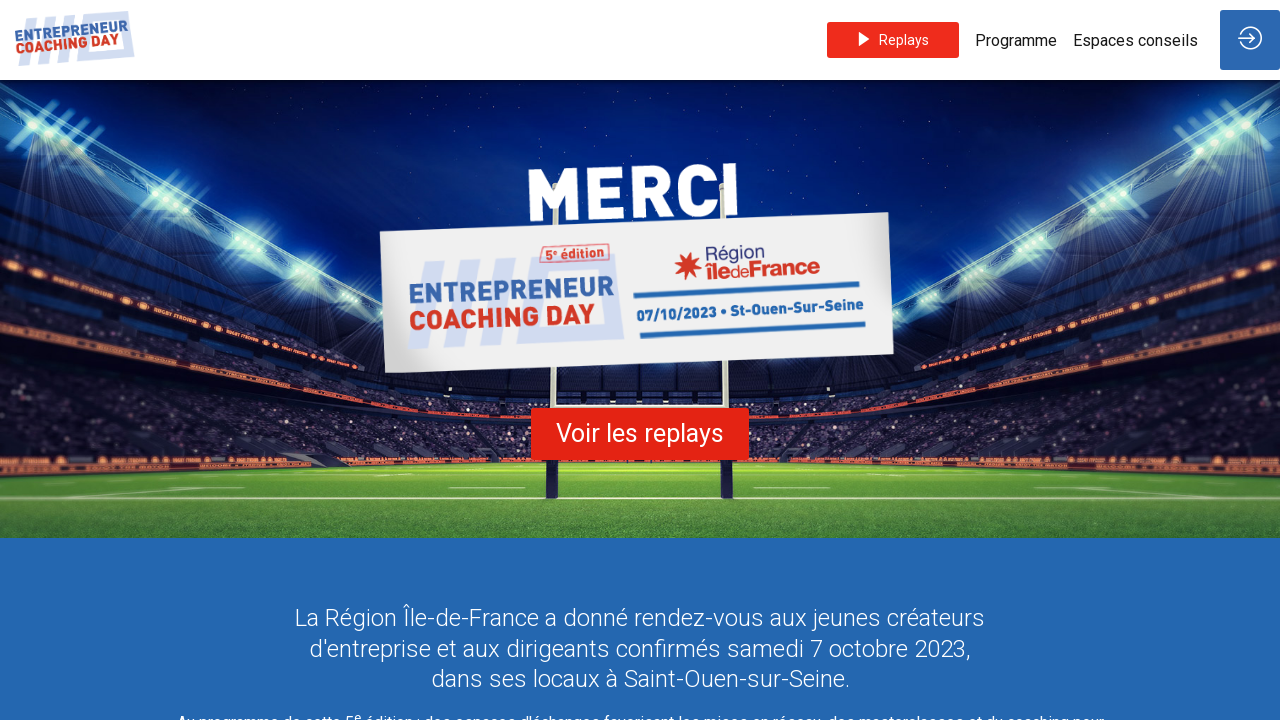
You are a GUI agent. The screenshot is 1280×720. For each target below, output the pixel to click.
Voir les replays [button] (640, 433)
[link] (1016, 40)
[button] (893, 40)
